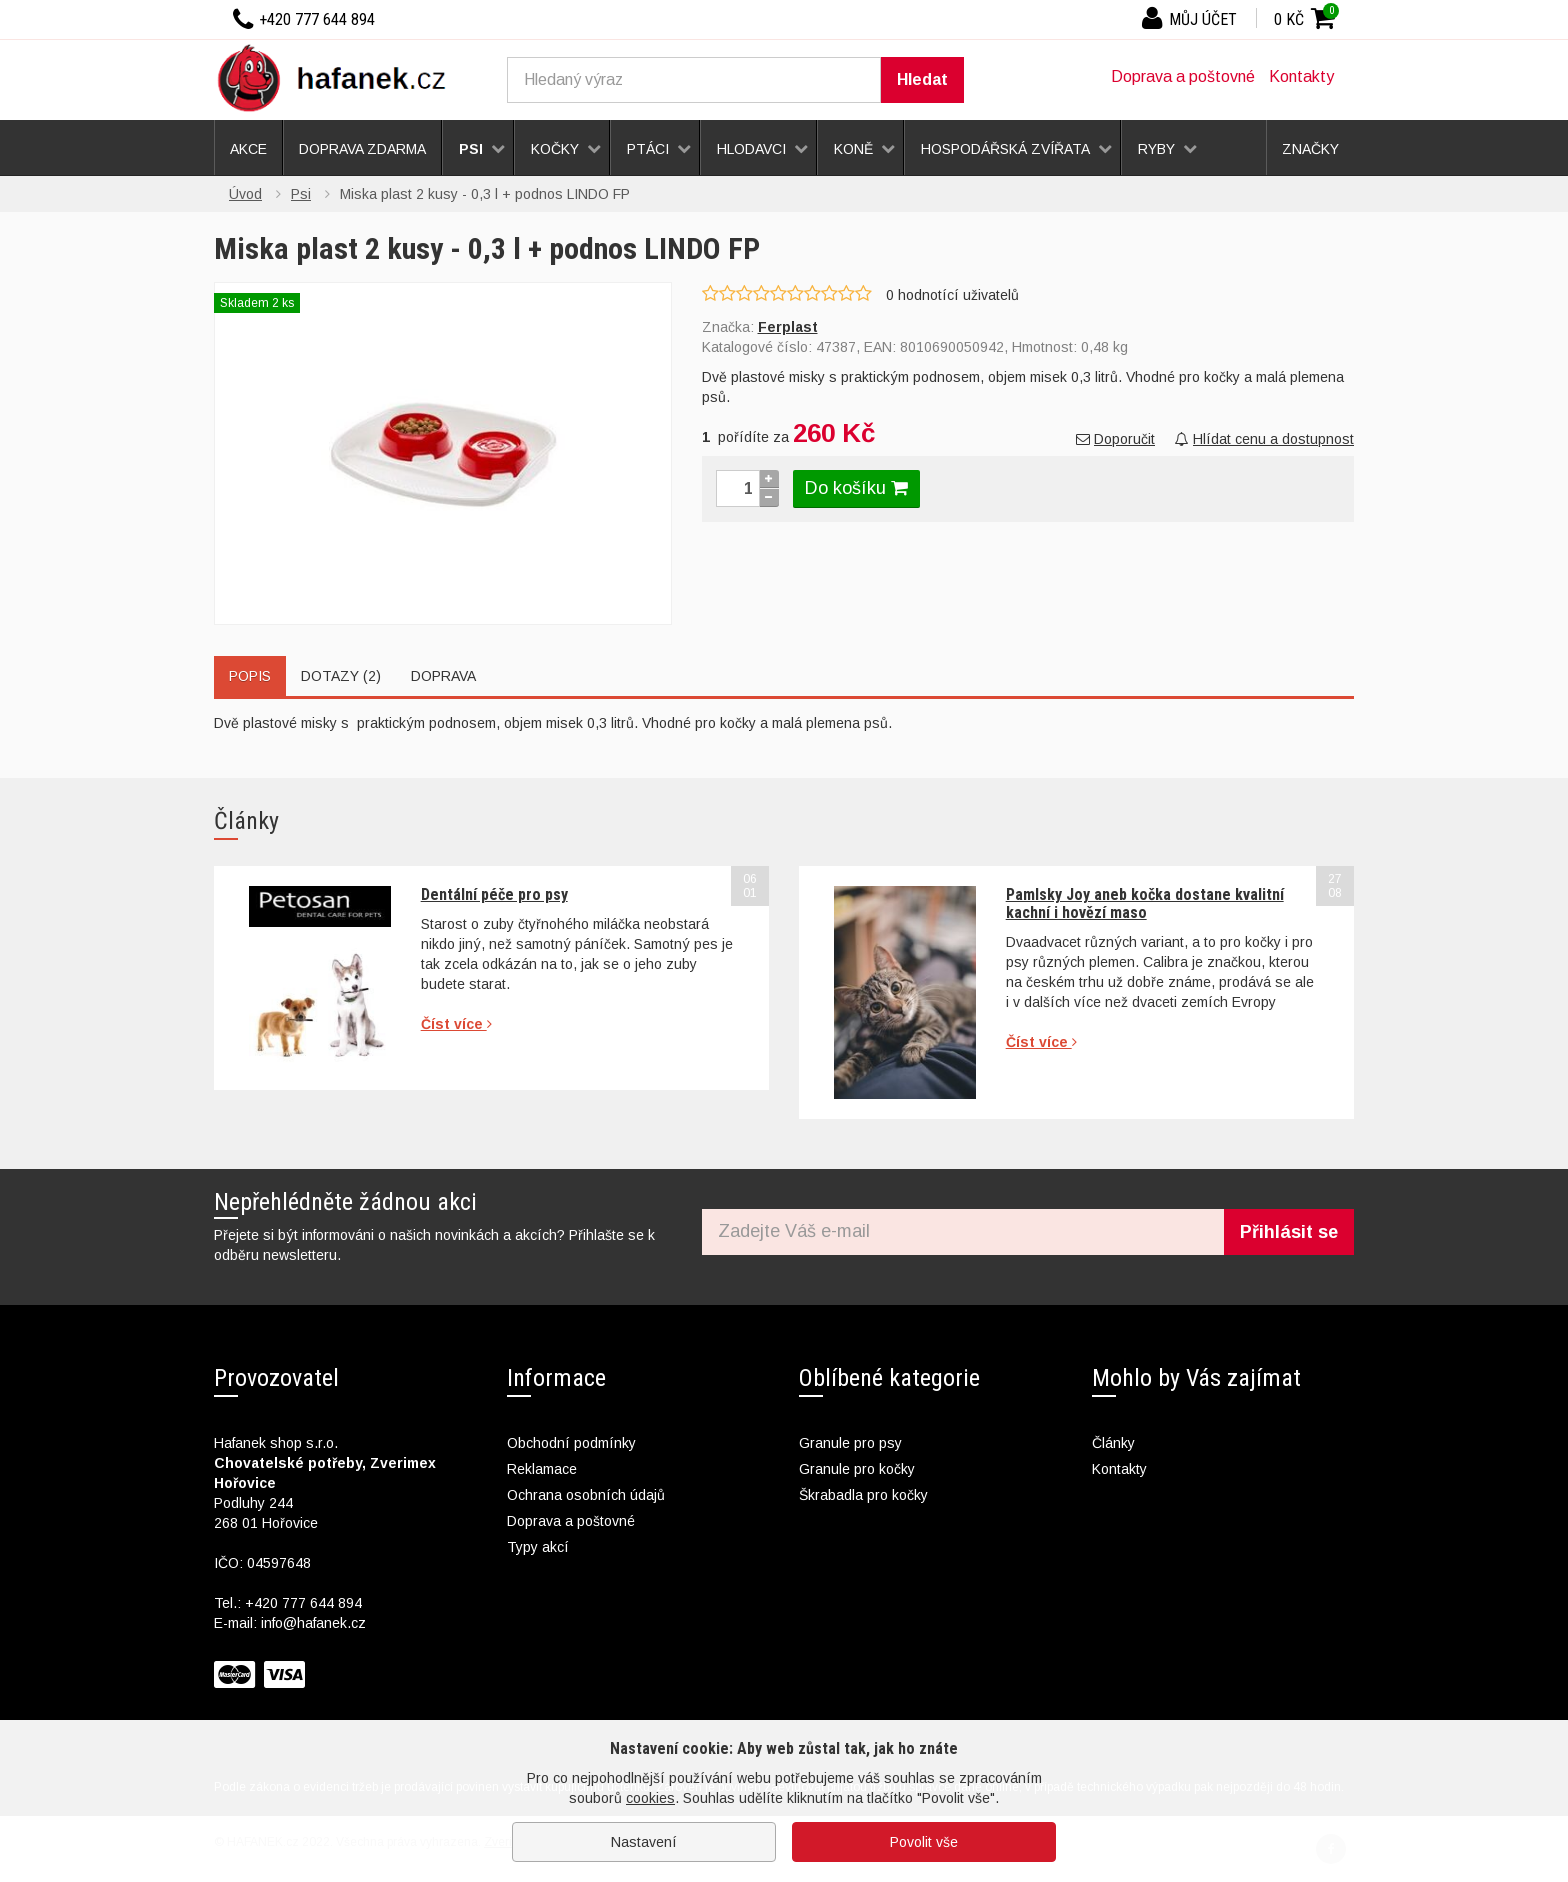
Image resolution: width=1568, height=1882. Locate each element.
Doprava (443, 676)
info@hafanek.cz (313, 1623)
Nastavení (644, 1842)
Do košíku (856, 488)
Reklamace (542, 1469)
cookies (650, 1798)
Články (1113, 1443)
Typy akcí (538, 1547)
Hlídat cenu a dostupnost (1264, 439)
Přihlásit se (1289, 1232)
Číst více (456, 1024)
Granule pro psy (850, 1443)
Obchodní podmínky (571, 1443)
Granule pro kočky (857, 1469)
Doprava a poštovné (1183, 76)
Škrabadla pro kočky (863, 1495)
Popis (250, 676)
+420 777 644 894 (303, 1603)
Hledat (922, 79)
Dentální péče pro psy (494, 894)
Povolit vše (924, 1842)
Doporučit (1115, 439)
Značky (1310, 149)
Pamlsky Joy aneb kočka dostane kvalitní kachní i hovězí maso (1145, 903)
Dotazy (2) (341, 676)
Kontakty (1301, 76)
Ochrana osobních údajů (586, 1495)
